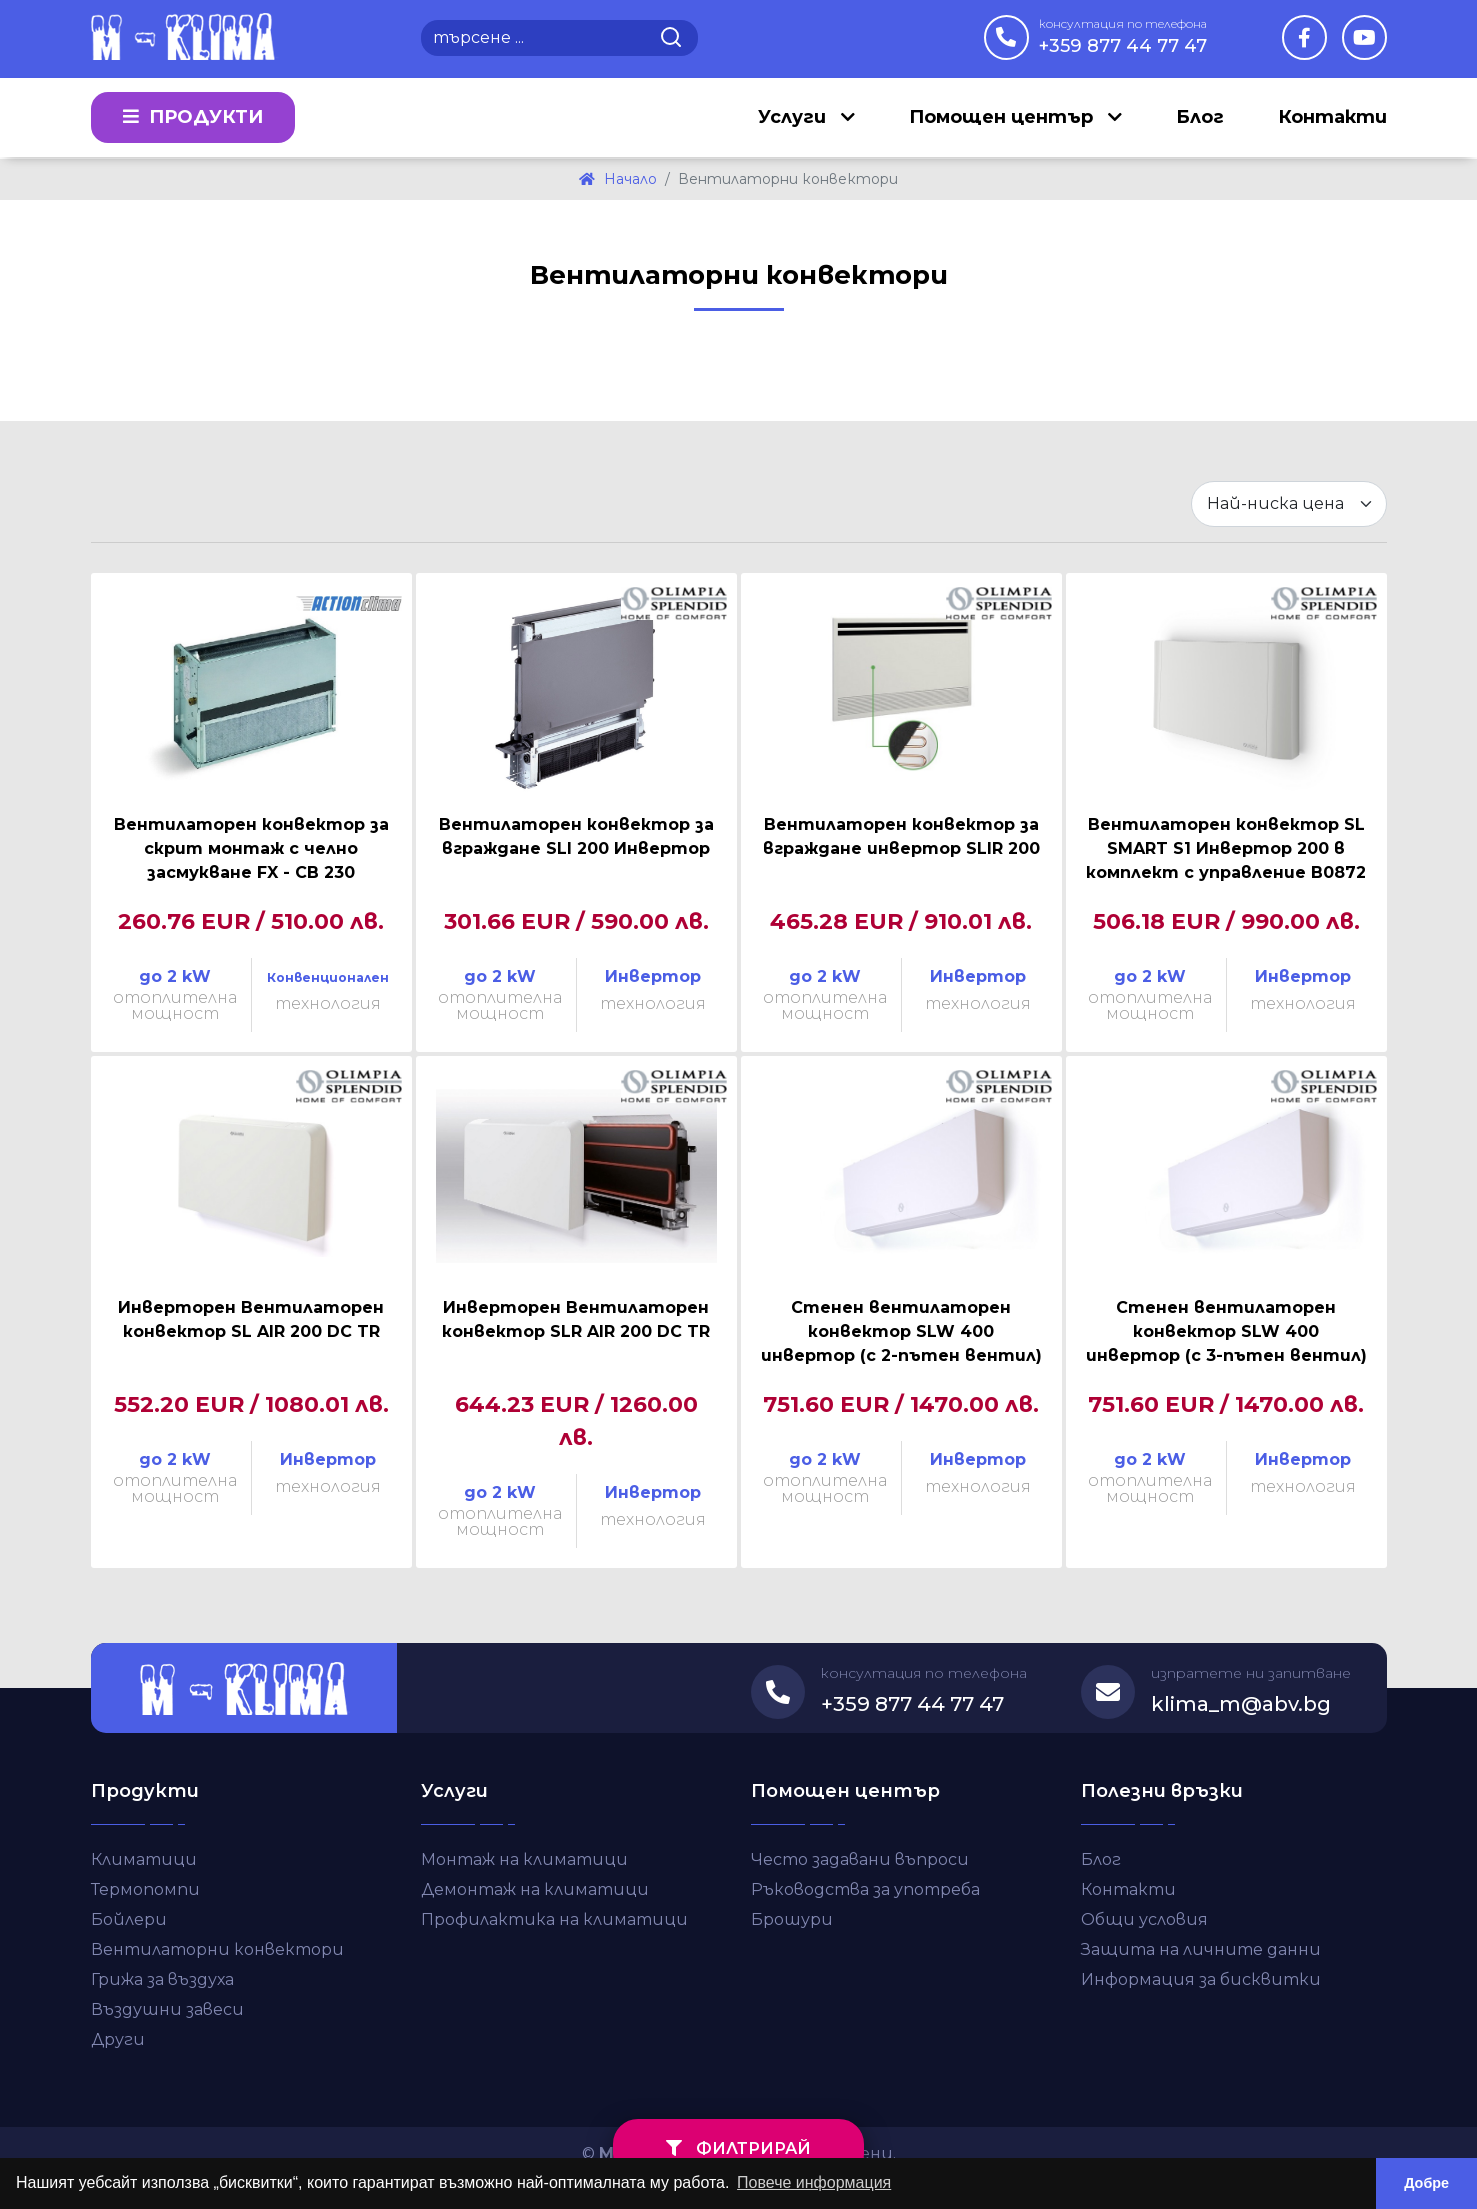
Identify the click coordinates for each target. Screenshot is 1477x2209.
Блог (1200, 118)
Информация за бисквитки (1201, 1979)
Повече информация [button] (814, 2182)
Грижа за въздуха (162, 1979)
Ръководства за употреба (865, 1889)
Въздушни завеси (167, 2009)
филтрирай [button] (738, 2148)
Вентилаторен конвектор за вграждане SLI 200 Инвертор (576, 836)
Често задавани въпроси (860, 1859)
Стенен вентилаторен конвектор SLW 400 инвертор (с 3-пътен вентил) (1226, 1331)
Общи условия (1144, 1919)
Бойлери (129, 1919)
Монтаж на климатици (524, 1859)
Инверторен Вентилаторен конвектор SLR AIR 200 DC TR (576, 1319)
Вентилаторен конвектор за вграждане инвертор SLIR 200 (901, 836)
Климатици (144, 1859)
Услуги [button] (794, 118)
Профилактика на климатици (554, 1919)
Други (118, 2039)
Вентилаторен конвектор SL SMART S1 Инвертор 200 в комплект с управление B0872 (1226, 848)
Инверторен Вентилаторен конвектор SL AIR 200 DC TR (251, 1319)
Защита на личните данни (1201, 1949)
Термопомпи (145, 1889)
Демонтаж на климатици (535, 1889)
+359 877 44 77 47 (1123, 36)
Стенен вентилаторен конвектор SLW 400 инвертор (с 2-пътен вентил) (901, 1331)
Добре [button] (1426, 2183)
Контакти (1332, 118)
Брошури (792, 1919)
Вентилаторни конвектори (217, 1949)
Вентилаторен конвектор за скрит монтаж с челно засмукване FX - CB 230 (251, 848)
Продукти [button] (193, 118)
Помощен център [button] (1003, 118)
